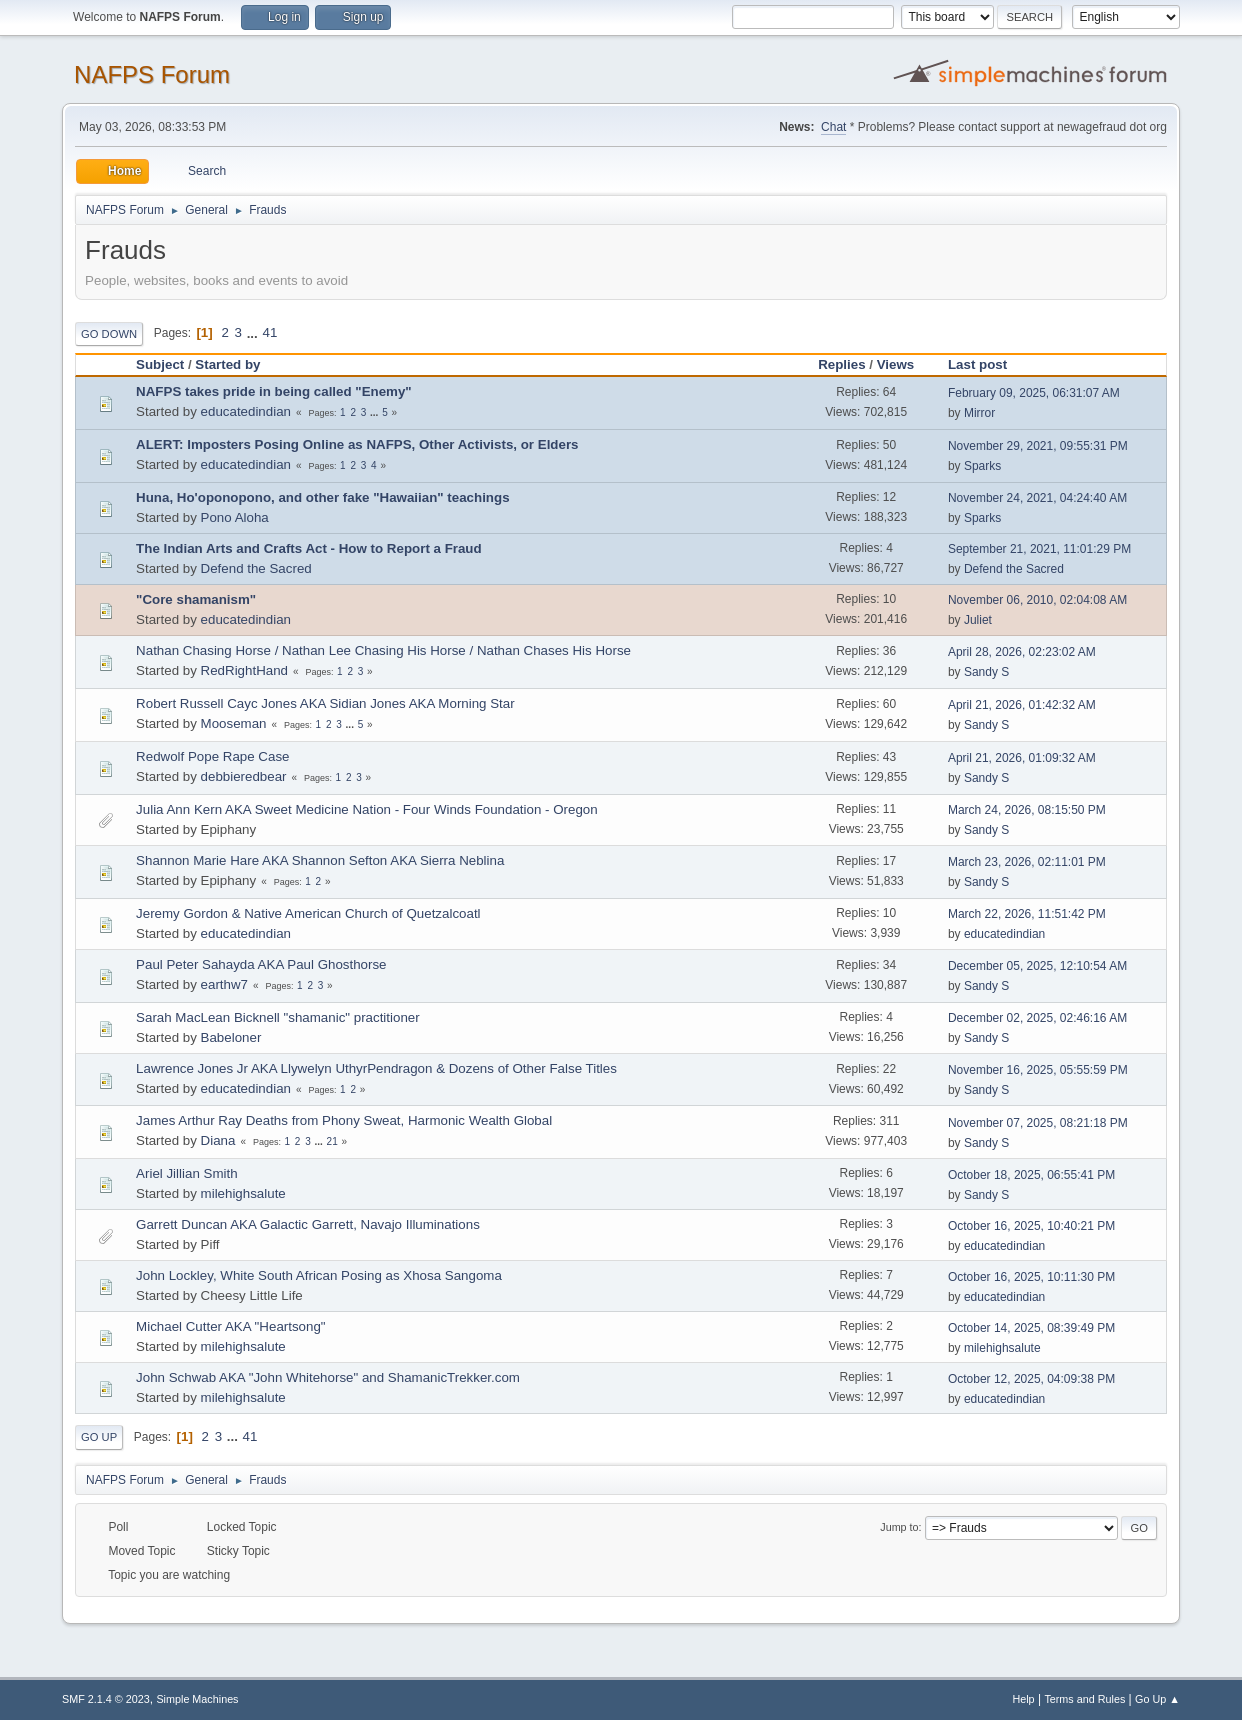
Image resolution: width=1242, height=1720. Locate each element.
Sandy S (986, 672)
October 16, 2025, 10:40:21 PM (1031, 1226)
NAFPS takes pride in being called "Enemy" (274, 391)
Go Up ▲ (1157, 1699)
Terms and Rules (1084, 1699)
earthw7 (224, 984)
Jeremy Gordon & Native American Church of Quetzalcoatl (308, 913)
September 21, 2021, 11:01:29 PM (1039, 549)
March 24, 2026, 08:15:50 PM (1027, 810)
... (254, 332)
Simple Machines (197, 1699)
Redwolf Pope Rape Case (212, 756)
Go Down (109, 334)
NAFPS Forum (152, 74)
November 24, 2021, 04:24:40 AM (1037, 498)
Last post (986, 364)
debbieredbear (244, 776)
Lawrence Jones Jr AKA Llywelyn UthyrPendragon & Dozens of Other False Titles (376, 1068)
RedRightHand (244, 670)
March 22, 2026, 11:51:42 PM (1027, 914)
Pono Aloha (235, 517)
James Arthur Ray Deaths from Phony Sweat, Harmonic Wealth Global (344, 1120)
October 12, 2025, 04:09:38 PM (1031, 1379)
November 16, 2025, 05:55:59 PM (1038, 1070)
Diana (218, 1140)
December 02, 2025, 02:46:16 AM (1037, 1018)
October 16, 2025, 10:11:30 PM (1031, 1277)
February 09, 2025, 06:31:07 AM (1034, 393)
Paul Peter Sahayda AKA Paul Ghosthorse (261, 964)
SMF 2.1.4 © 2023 (106, 1699)
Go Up (99, 1437)
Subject (160, 364)
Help (1023, 1699)
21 (332, 1141)
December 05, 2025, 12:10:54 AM (1037, 966)
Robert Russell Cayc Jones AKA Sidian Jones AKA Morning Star (325, 703)
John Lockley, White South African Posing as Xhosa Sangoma (319, 1275)
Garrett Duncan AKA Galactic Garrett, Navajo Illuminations (308, 1224)
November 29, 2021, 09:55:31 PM (1038, 446)
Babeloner (231, 1037)
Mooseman (234, 723)
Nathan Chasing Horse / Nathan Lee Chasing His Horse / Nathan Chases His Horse (383, 650)
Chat (833, 127)
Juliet (978, 620)
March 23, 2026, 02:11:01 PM (1027, 862)
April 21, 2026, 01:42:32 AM (1022, 705)
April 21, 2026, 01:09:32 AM (1022, 758)
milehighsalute (243, 1193)
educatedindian (246, 411)
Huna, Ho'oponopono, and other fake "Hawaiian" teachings (322, 497)
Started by (227, 364)
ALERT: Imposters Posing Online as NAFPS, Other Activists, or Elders (357, 444)
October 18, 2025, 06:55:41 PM (1031, 1175)
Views (896, 364)
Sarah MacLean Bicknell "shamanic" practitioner (278, 1017)
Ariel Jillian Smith (186, 1173)
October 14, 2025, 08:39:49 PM (1031, 1328)
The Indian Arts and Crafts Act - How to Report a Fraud (309, 548)
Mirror (979, 413)
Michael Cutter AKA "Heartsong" (230, 1326)
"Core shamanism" (196, 599)
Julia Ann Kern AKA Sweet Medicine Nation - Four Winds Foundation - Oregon (367, 809)
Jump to (899, 1527)
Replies (841, 364)
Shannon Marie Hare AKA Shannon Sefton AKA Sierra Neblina (320, 860)
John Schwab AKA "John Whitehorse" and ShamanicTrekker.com (328, 1377)
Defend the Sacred (256, 568)
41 (269, 332)
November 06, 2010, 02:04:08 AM (1037, 600)
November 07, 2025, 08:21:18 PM (1038, 1123)
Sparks (982, 466)
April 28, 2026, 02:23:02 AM (1022, 652)
